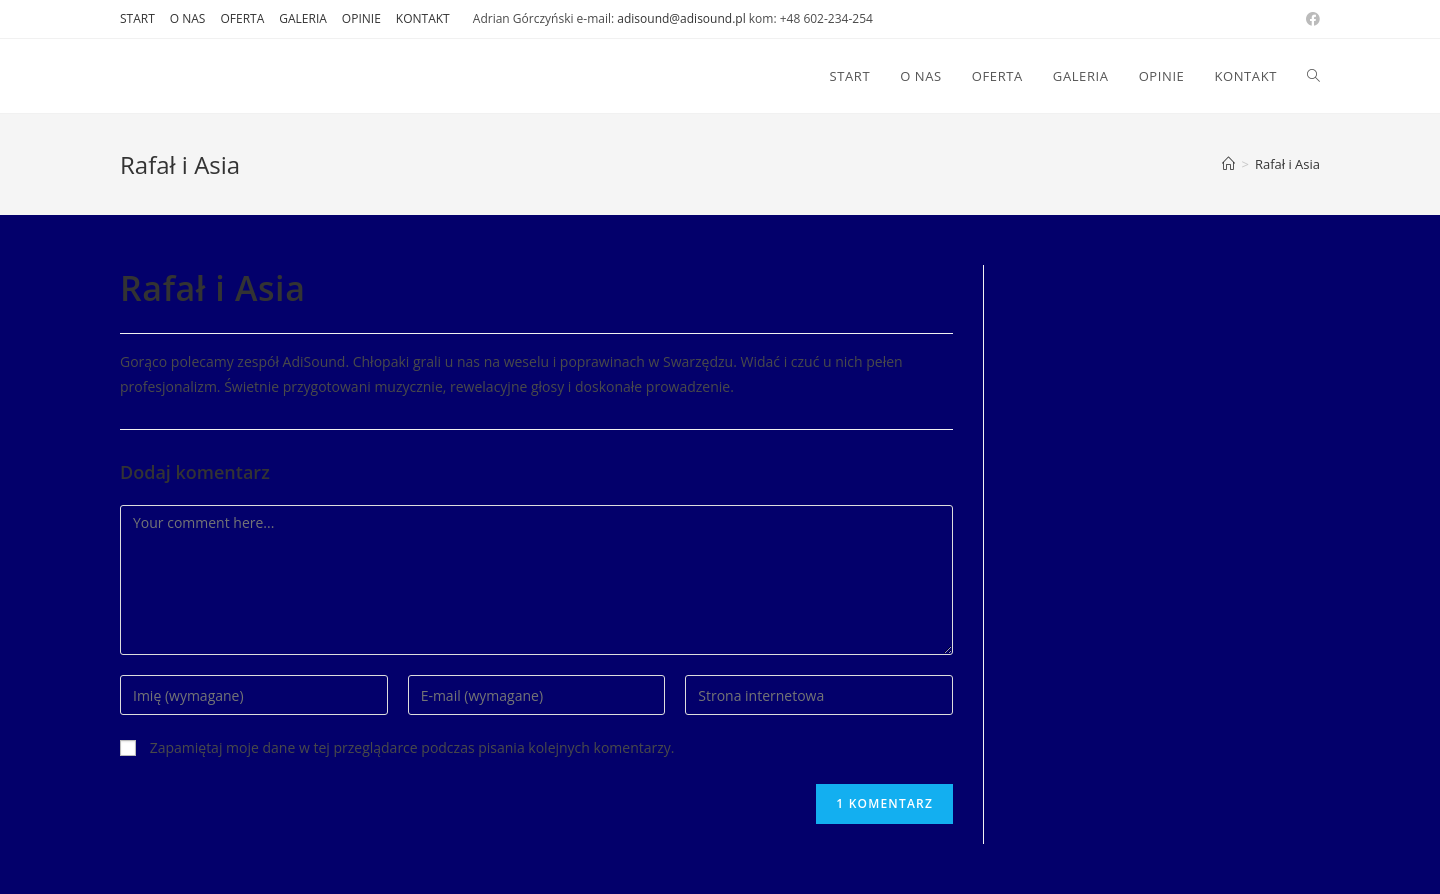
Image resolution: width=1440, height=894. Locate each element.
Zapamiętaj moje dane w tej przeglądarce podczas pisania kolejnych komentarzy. (412, 747)
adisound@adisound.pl (681, 18)
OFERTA (242, 18)
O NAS (188, 18)
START (137, 18)
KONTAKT (423, 18)
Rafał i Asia (1287, 164)
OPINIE (361, 18)
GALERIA (303, 18)
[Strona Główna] (1228, 164)
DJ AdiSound (189, 75)
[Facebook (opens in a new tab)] (1310, 19)
